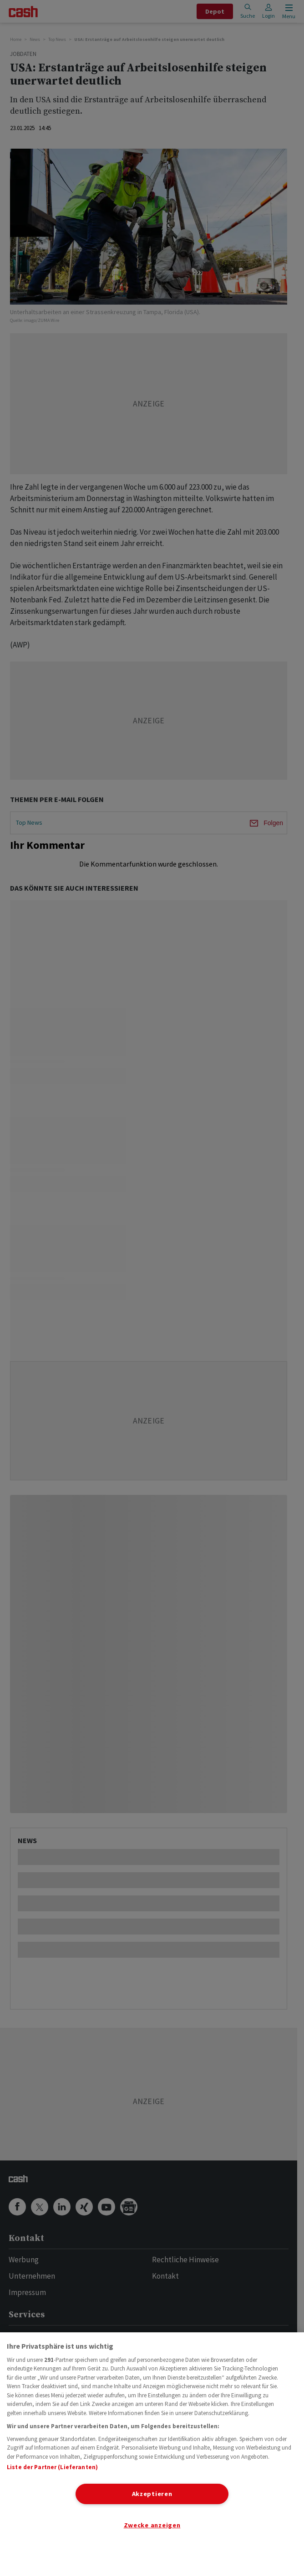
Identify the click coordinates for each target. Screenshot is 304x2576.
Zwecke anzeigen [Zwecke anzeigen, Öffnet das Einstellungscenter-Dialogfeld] (152, 2525)
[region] (152, 2454)
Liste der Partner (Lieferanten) (52, 2467)
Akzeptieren (152, 2494)
